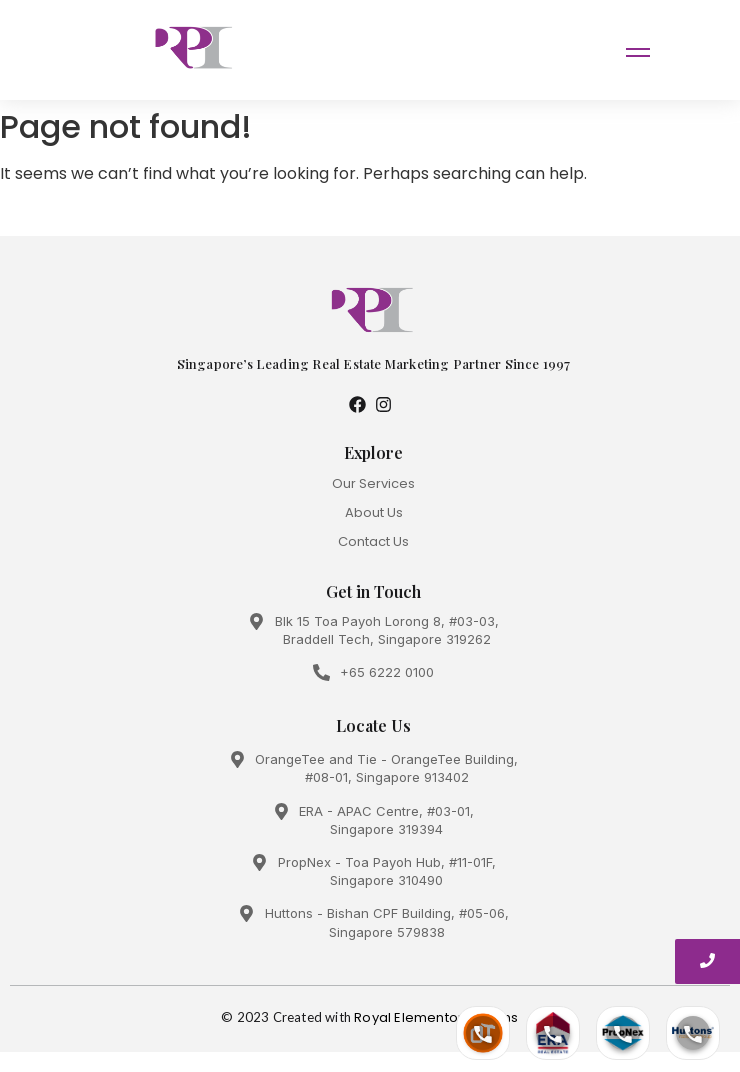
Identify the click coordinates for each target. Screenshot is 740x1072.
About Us (374, 512)
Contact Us (373, 541)
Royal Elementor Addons (436, 1017)
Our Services (373, 483)
